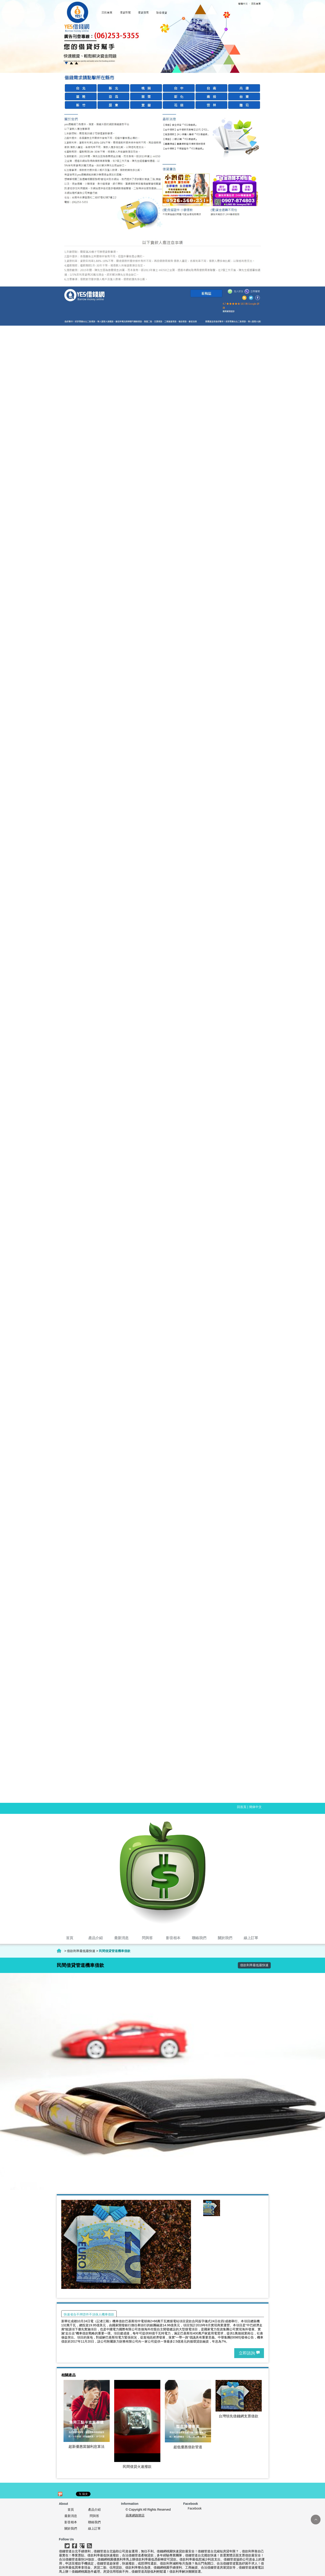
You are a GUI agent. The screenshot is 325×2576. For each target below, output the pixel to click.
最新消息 (70, 2516)
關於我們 (70, 2528)
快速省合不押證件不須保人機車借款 (89, 2314)
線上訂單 (94, 2528)
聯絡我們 (94, 2522)
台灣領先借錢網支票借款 (238, 2416)
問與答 (94, 2516)
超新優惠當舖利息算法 (86, 2446)
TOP (315, 2519)
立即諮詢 (247, 2353)
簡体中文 (255, 1807)
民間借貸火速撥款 (137, 2466)
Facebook (195, 2508)
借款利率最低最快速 (81, 1951)
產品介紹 (94, 2509)
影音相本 (70, 2522)
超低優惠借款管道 (187, 2447)
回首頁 (241, 1807)
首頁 (59, 1951)
